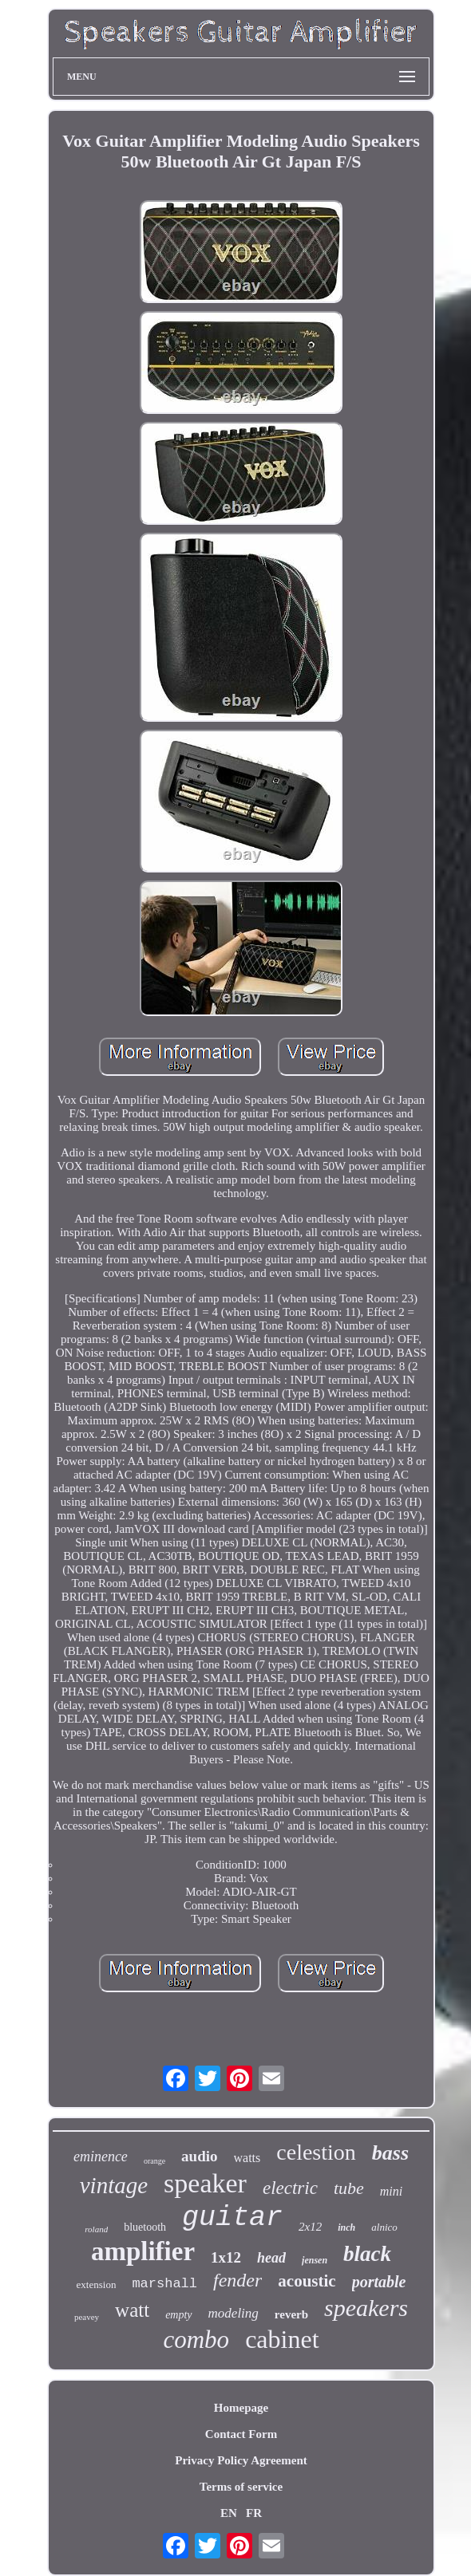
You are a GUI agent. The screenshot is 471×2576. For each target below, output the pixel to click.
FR (254, 2513)
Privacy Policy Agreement (241, 2460)
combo (196, 2339)
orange (154, 2161)
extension (97, 2284)
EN (228, 2513)
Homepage (241, 2407)
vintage (114, 2185)
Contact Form (241, 2434)
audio (199, 2156)
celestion (316, 2152)
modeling (233, 2313)
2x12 (310, 2226)
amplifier (143, 2251)
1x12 (226, 2257)
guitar (232, 2218)
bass (390, 2152)
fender (237, 2280)
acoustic (306, 2280)
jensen (314, 2260)
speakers (366, 2307)
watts (247, 2157)
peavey (86, 2317)
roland (96, 2229)
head (271, 2258)
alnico (384, 2227)
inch (346, 2227)
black (367, 2254)
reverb (291, 2314)
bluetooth (145, 2227)
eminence (100, 2156)
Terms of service (241, 2486)
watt (132, 2310)
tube (349, 2188)
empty (178, 2315)
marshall (164, 2283)
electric (290, 2188)
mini (391, 2191)
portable (379, 2281)
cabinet (282, 2339)
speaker (205, 2183)
